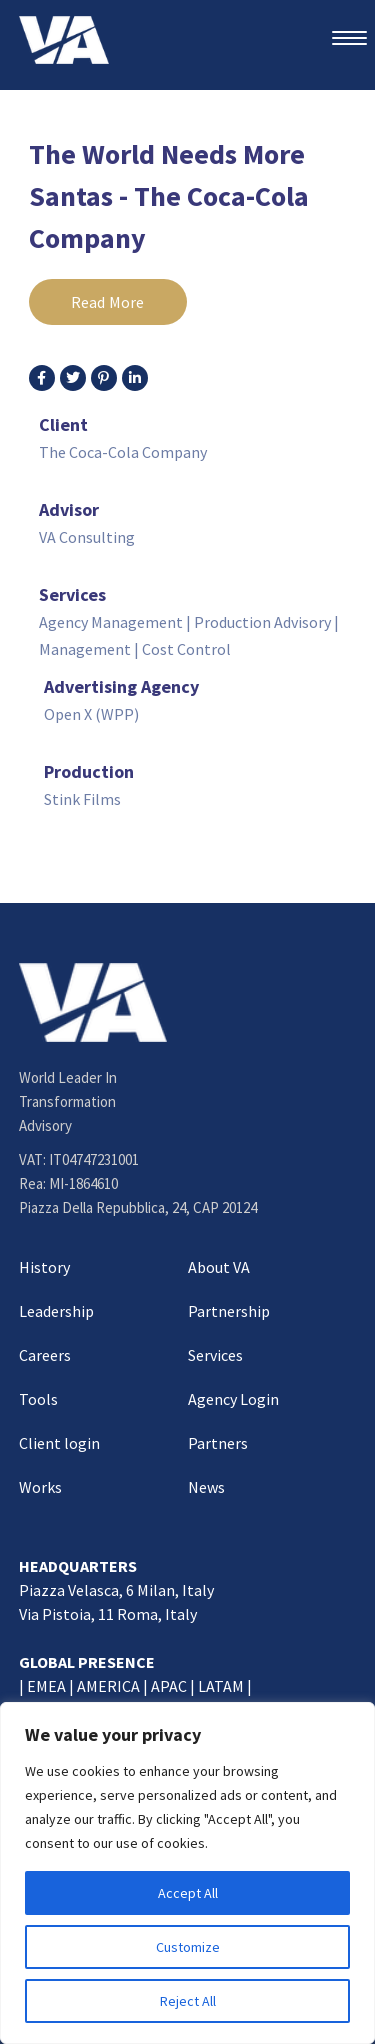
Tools (38, 1399)
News (206, 1487)
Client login (59, 1443)
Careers (45, 1355)
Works (40, 1487)
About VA (219, 1267)
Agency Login (233, 1399)
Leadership (56, 1311)
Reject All (188, 2001)
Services (215, 1355)
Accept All (188, 1893)
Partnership (229, 1311)
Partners (218, 1443)
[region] (187, 1873)
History (44, 1267)
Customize (188, 1947)
